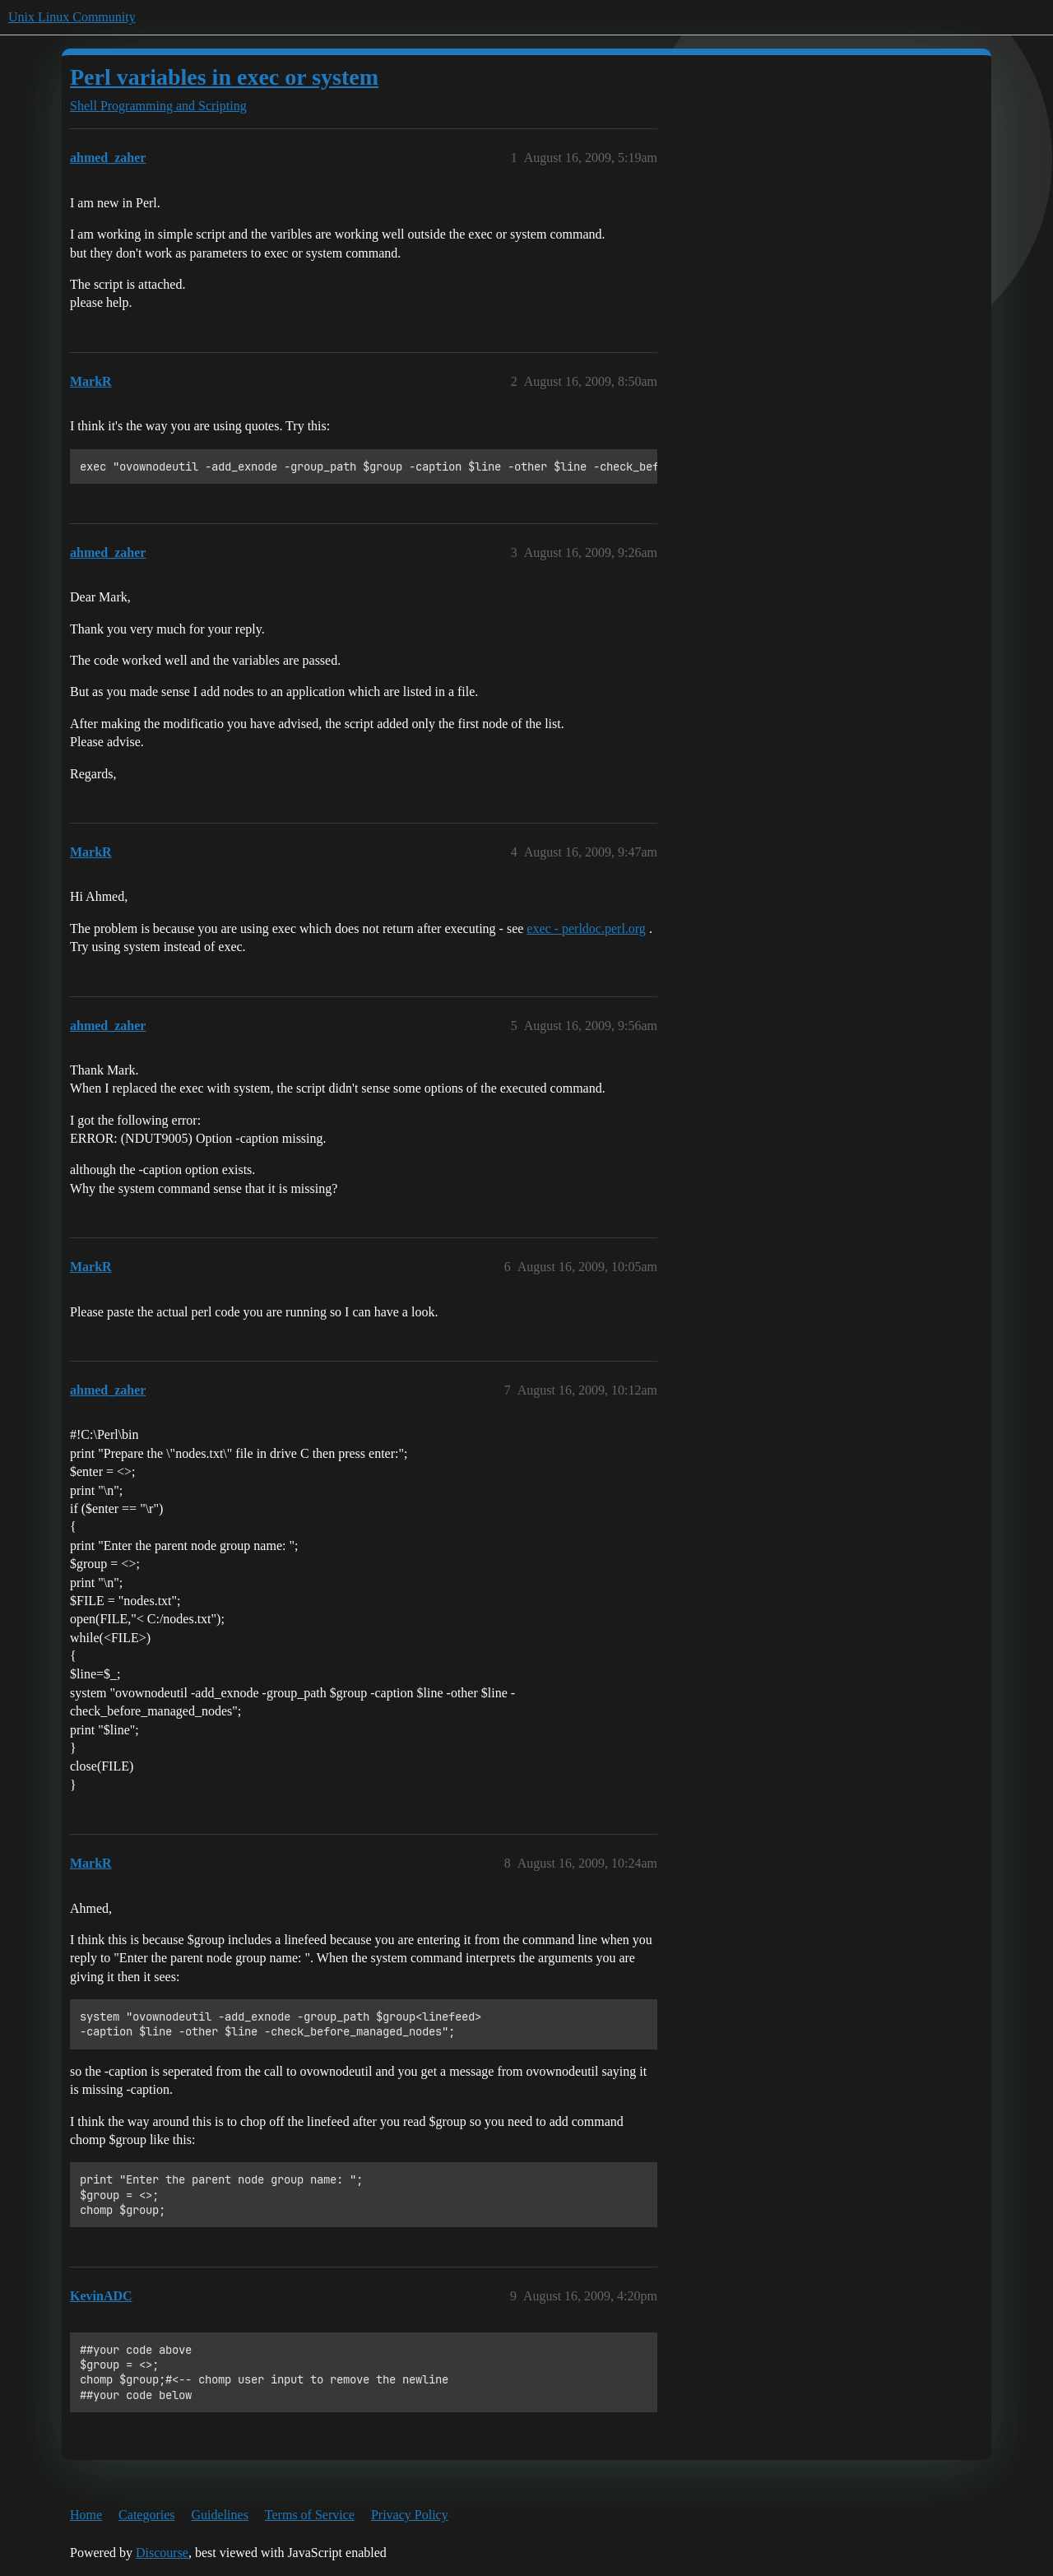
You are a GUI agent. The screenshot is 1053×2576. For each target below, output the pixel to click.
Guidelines (220, 2515)
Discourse (162, 2553)
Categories (146, 2515)
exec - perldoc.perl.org (586, 928)
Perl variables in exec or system (224, 77)
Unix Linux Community (72, 17)
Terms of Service (310, 2515)
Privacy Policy (409, 2515)
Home (86, 2515)
